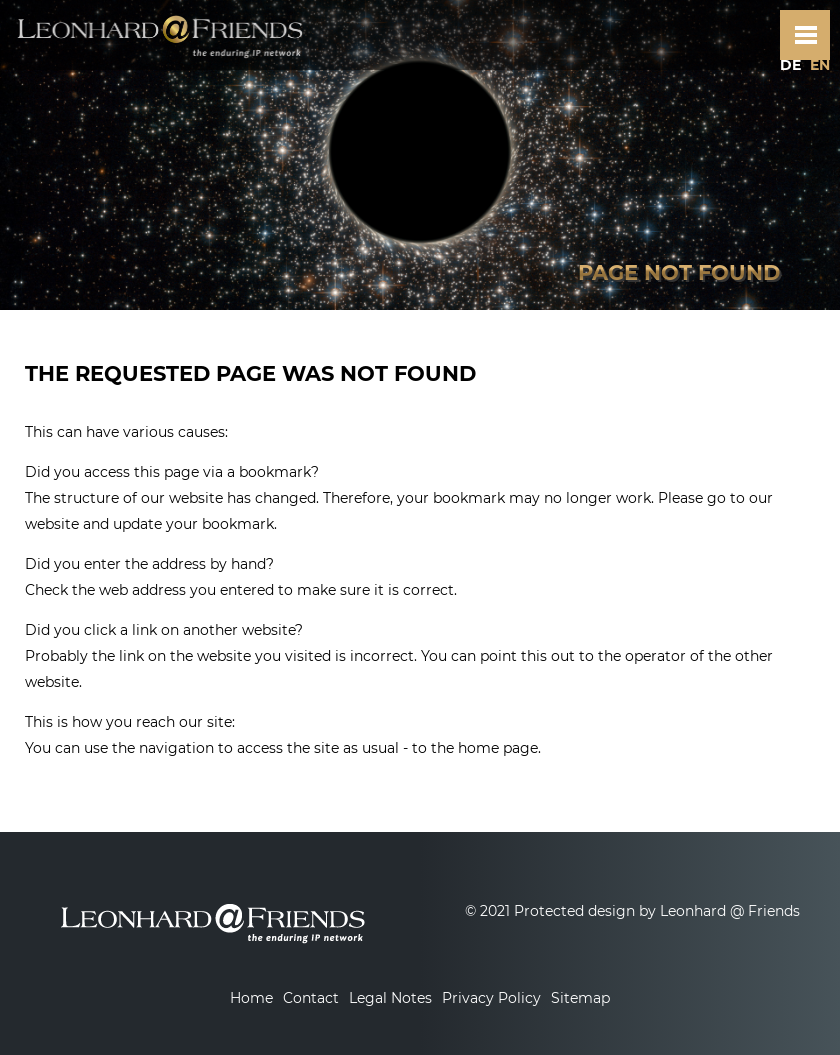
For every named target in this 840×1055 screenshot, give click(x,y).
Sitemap (580, 998)
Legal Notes (390, 998)
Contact (311, 998)
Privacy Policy (491, 998)
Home (251, 998)
